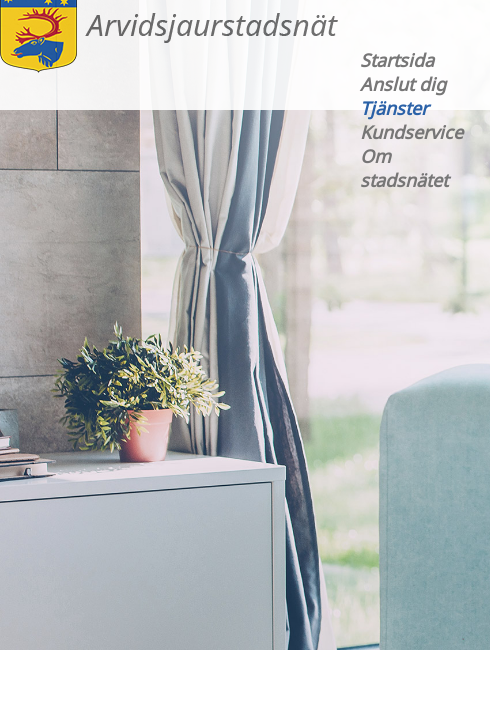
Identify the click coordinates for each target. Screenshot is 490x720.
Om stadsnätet (404, 168)
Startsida (397, 60)
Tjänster (394, 108)
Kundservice (411, 132)
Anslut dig (403, 84)
